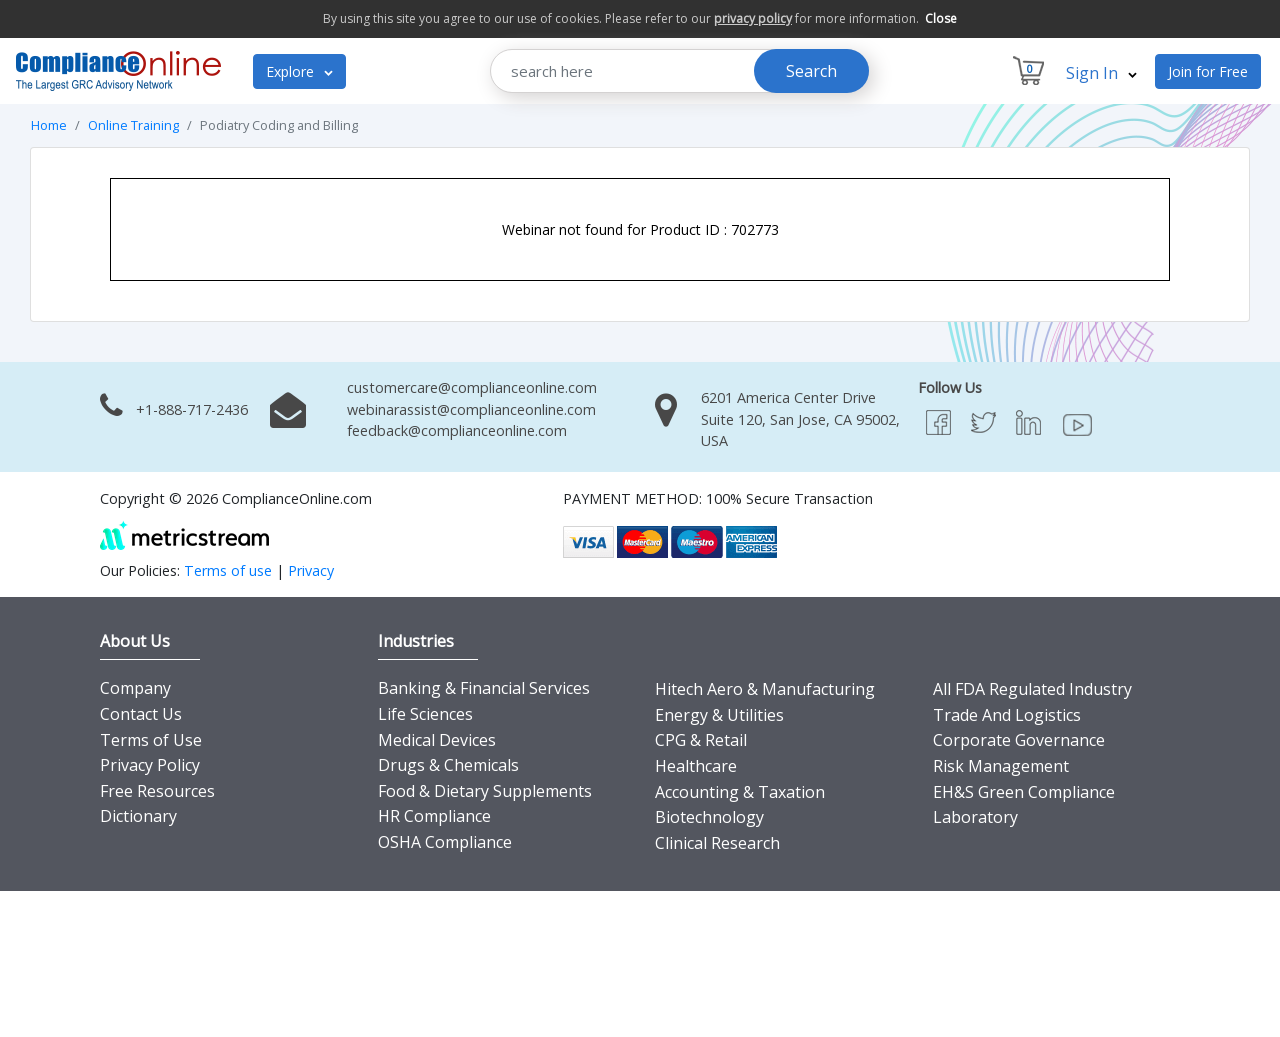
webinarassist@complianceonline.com (471, 409)
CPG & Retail (701, 740)
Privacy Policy (150, 765)
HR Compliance (434, 816)
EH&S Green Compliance (1024, 792)
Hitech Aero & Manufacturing (765, 689)
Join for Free (1208, 71)
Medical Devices (437, 740)
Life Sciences (425, 714)
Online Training (133, 125)
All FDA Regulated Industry (1032, 689)
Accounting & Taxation (740, 792)
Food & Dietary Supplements (485, 791)
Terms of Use (151, 740)
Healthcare (696, 766)
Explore (299, 71)
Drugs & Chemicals (448, 765)
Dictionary (138, 816)
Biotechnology (709, 817)
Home (49, 125)
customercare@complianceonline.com (472, 387)
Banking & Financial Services (484, 688)
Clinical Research (717, 843)
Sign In (1101, 73)
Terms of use (228, 570)
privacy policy (753, 18)
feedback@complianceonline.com (457, 430)
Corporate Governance (1019, 740)
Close (941, 18)
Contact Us (141, 714)
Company (135, 688)
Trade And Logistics (1007, 715)
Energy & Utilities (719, 715)
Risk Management (1001, 766)
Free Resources (157, 791)
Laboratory (975, 817)
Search (811, 71)
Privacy (311, 570)
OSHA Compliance (445, 842)
